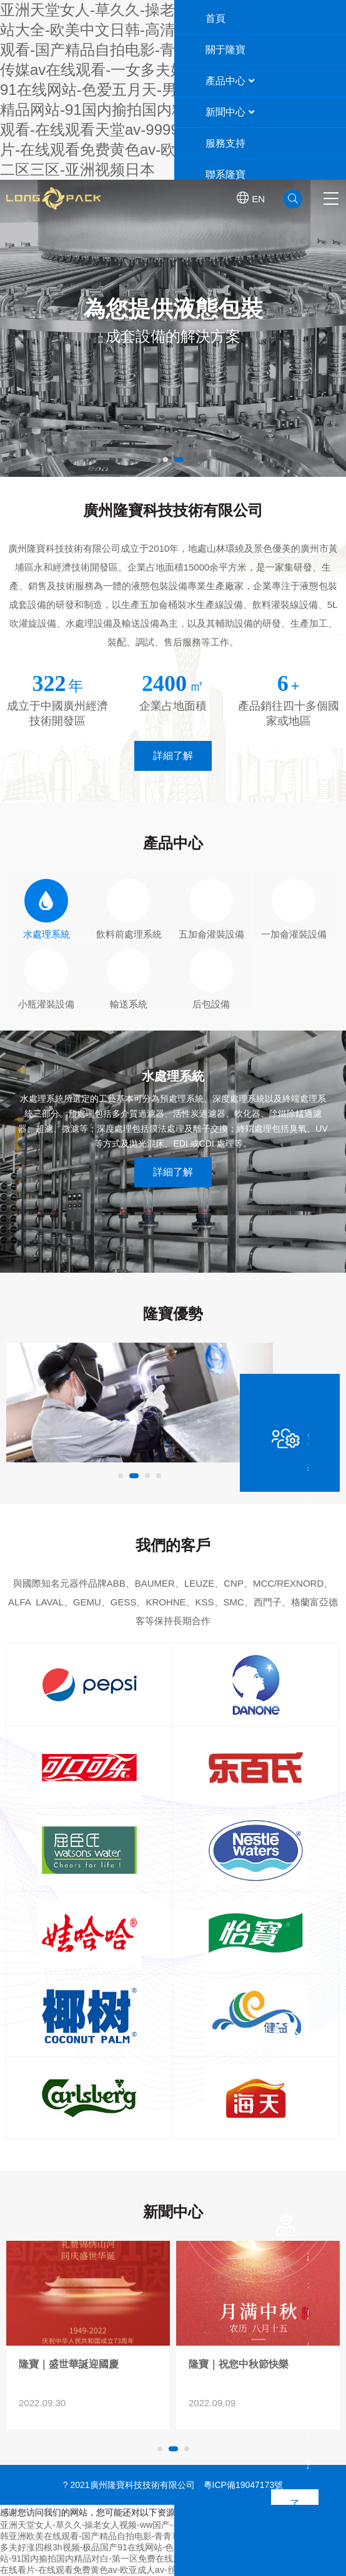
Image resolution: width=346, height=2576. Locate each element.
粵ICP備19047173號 (244, 2485)
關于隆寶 (225, 49)
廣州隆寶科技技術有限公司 (107, 198)
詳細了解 (173, 755)
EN (251, 198)
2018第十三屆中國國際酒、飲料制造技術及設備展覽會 (85, 2371)
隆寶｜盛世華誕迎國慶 (239, 2364)
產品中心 (229, 81)
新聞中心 (229, 112)
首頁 (215, 18)
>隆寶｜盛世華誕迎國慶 (258, 2293)
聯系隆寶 (225, 174)
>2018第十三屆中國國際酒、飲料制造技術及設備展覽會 (88, 2293)
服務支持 (225, 143)
